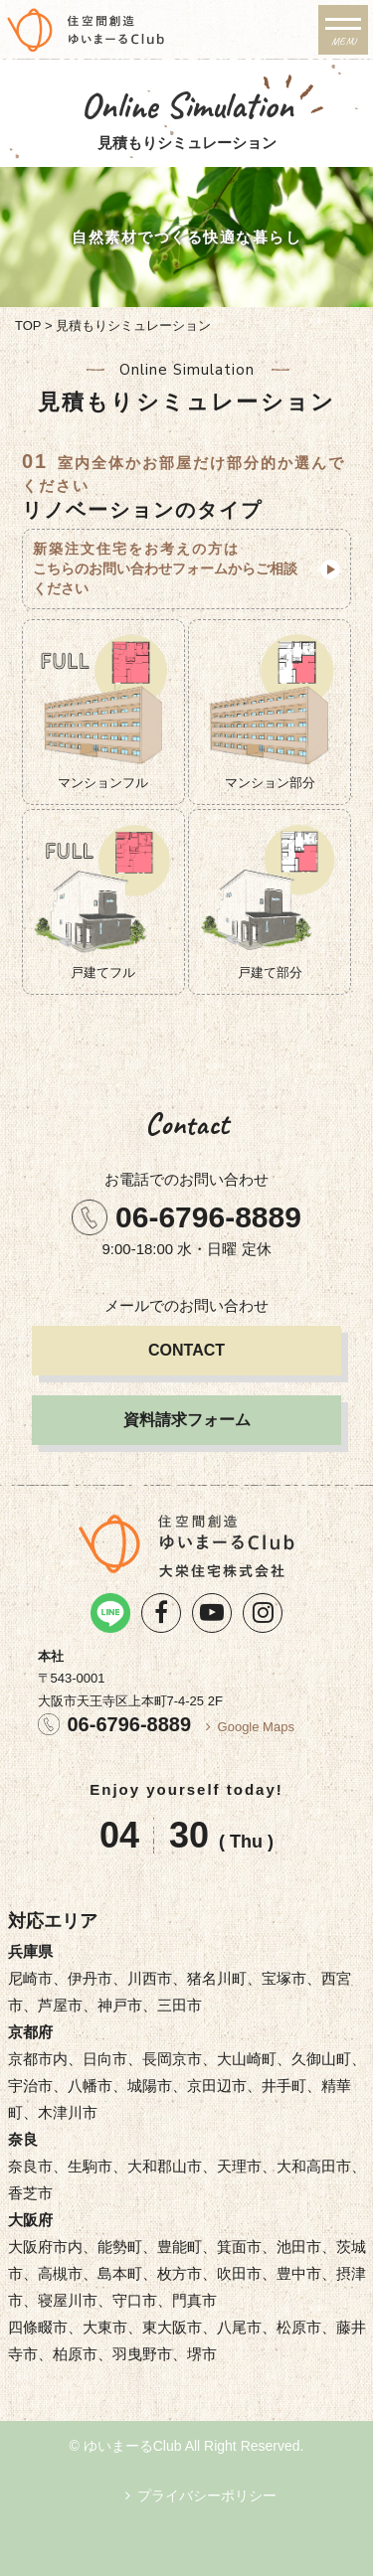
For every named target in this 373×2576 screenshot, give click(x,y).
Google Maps (256, 1726)
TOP (28, 325)
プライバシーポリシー (207, 2495)
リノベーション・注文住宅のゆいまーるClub (156, 30)
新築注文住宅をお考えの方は (171, 569)
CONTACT (186, 1350)
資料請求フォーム (187, 1419)
